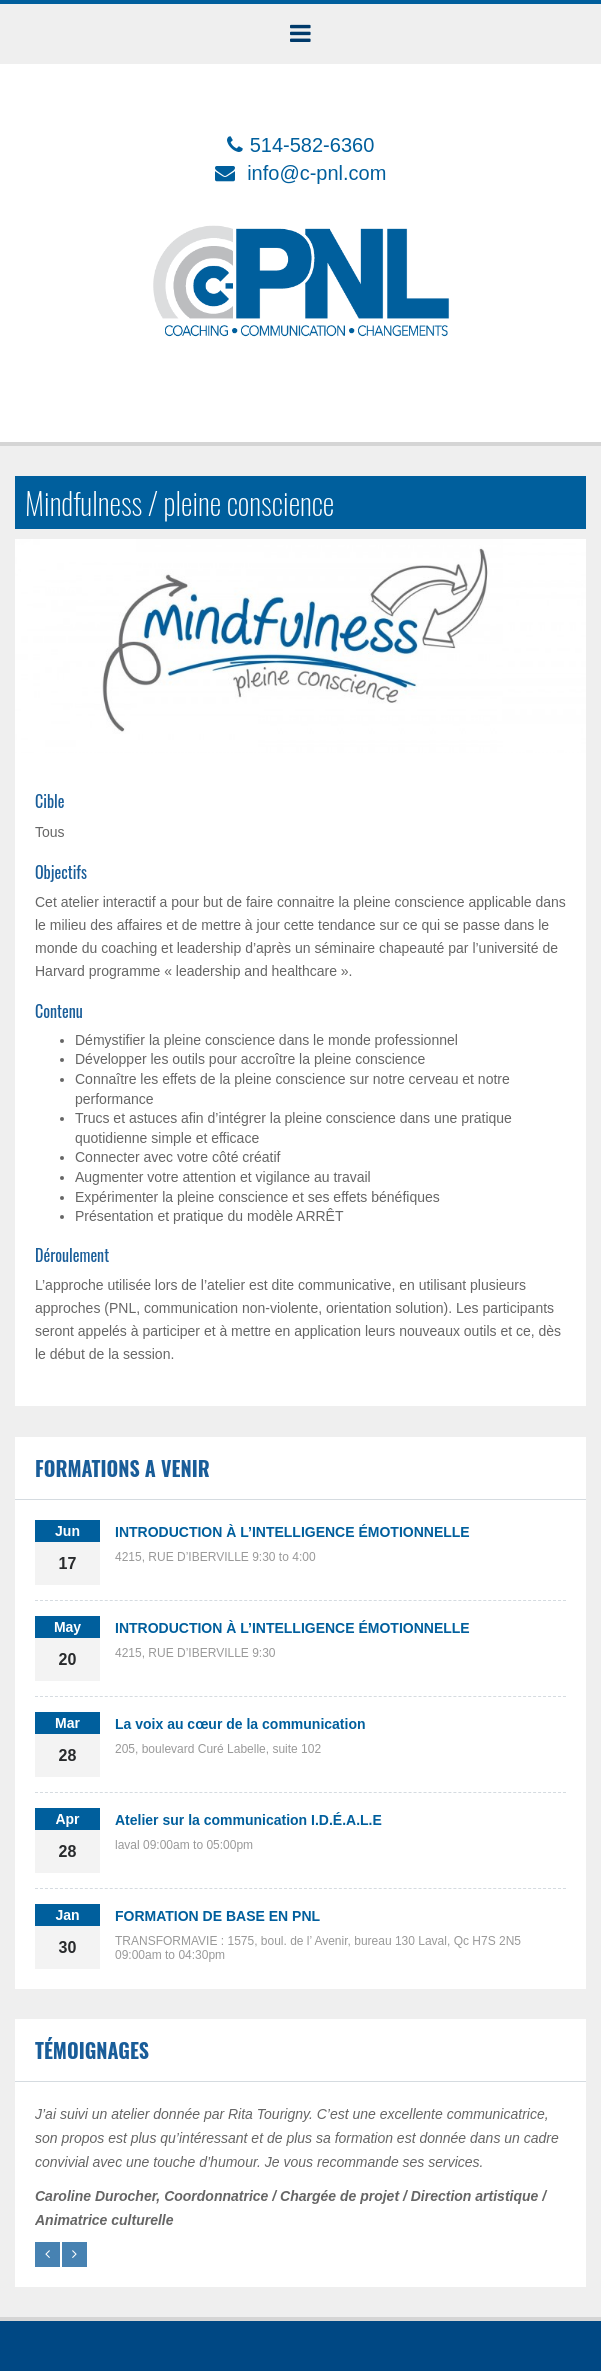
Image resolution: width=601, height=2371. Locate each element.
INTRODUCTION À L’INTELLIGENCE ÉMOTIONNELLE (292, 1532)
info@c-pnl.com (316, 173)
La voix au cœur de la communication (240, 1724)
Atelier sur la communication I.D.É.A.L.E (248, 1820)
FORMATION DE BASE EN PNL (217, 1916)
